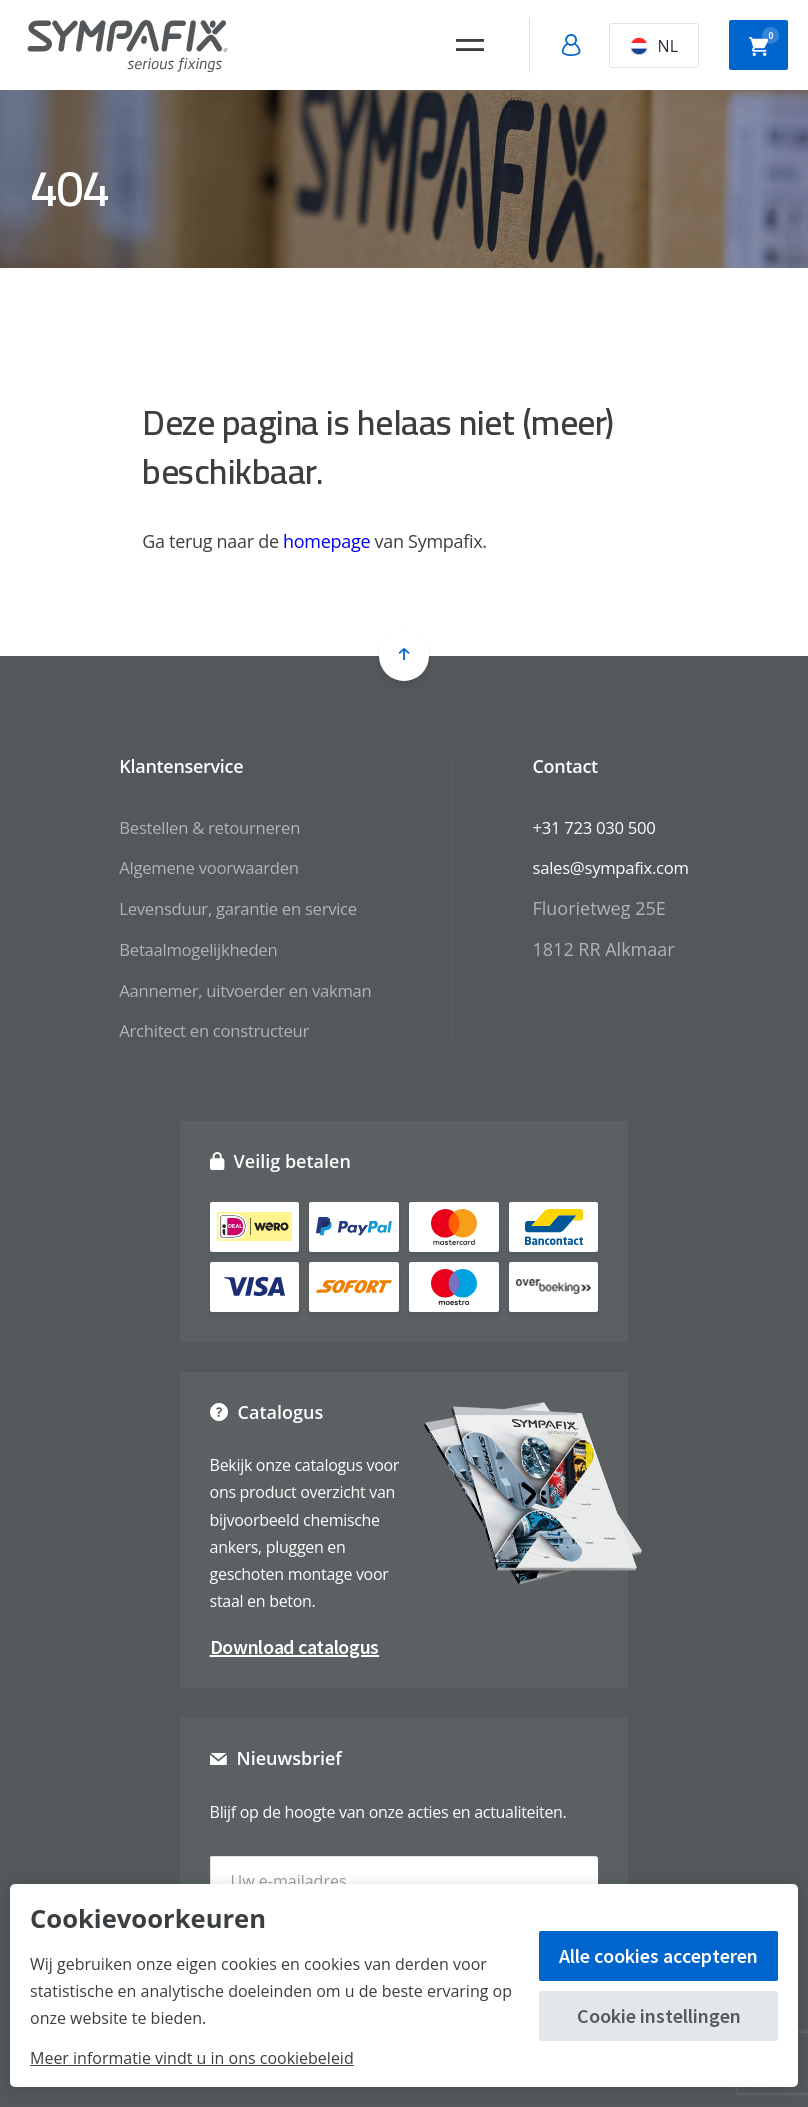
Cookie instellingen (659, 2015)
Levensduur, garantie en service (231, 908)
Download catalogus (295, 1646)
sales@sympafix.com (620, 867)
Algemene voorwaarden (200, 867)
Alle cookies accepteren (658, 1955)
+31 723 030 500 (602, 827)
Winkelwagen (764, 43)
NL (654, 46)
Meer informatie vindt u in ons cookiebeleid (192, 2058)
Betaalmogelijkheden (188, 949)
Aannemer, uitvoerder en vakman (239, 990)
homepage (326, 541)
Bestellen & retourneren (200, 827)
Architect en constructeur (205, 1030)
